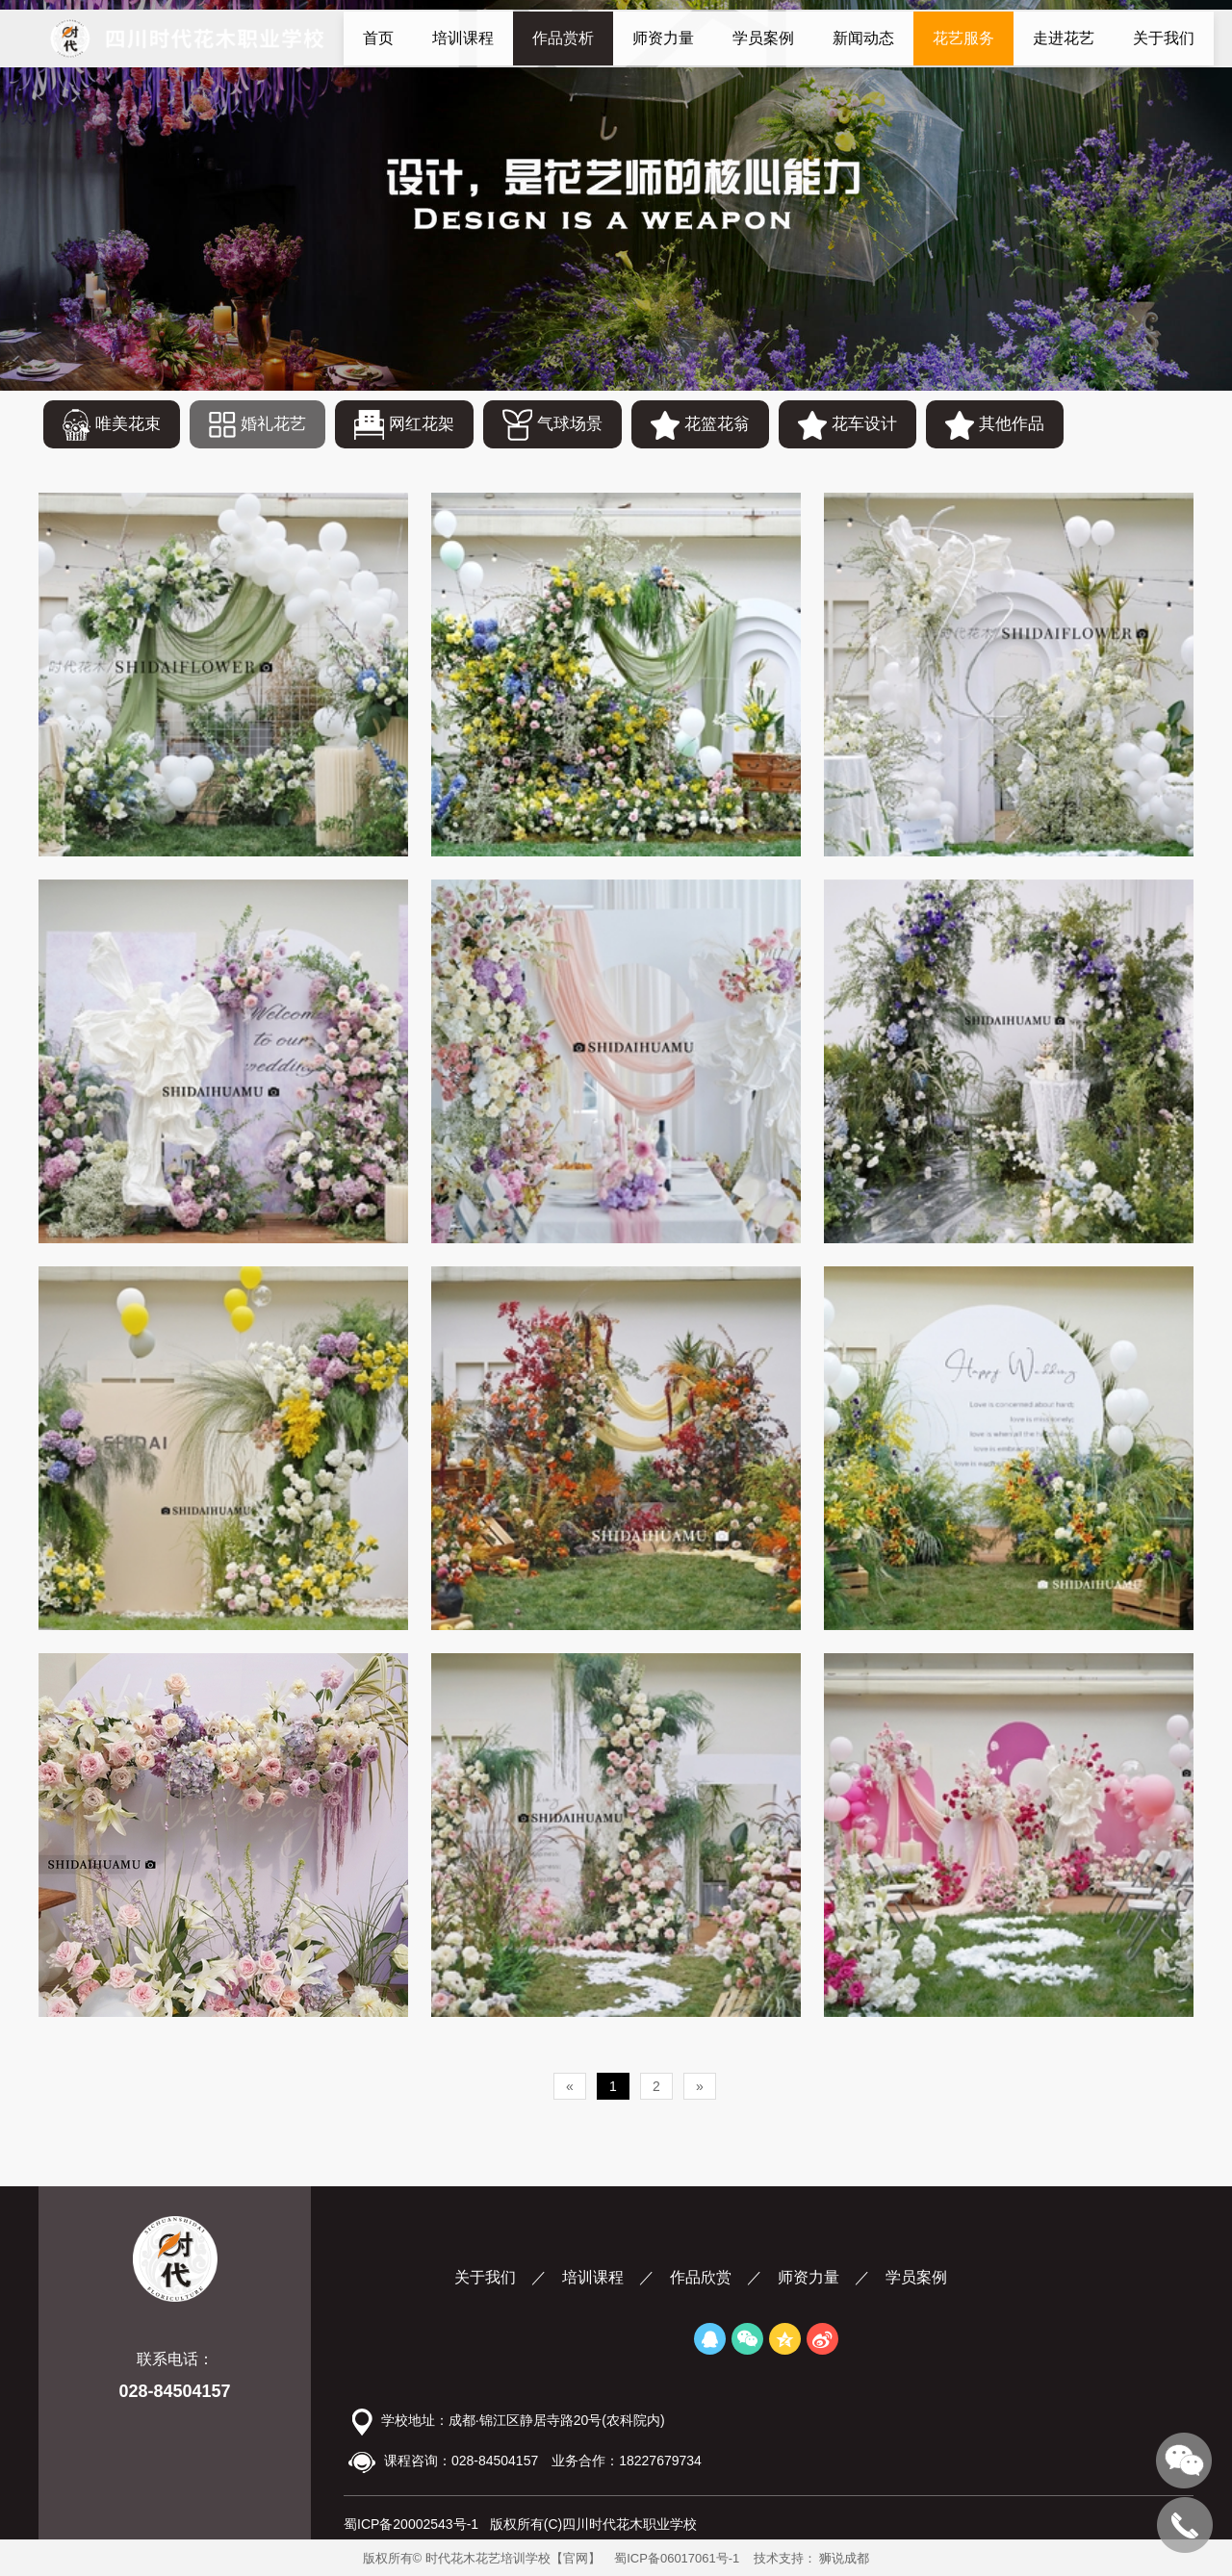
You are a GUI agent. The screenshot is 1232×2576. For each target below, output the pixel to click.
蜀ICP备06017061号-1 (676, 2558)
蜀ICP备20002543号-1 (411, 2524)
